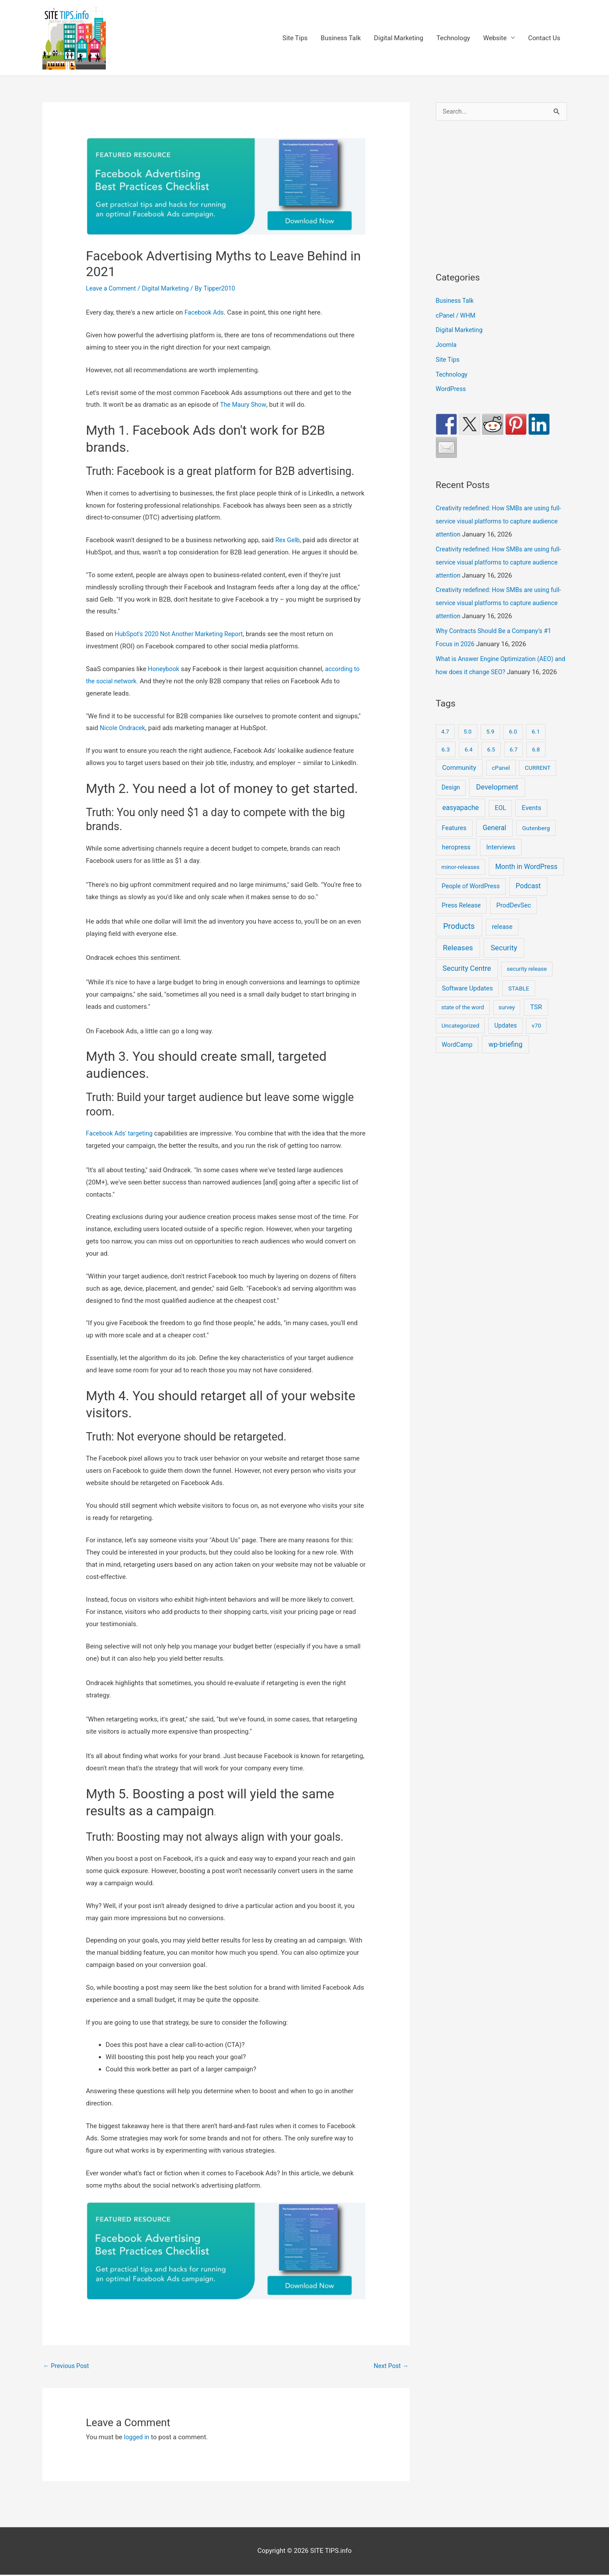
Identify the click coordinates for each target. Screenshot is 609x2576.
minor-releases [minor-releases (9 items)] (460, 881)
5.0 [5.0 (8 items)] (467, 746)
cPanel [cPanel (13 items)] (501, 782)
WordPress (452, 391)
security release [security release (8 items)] (527, 983)
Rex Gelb (288, 541)
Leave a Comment (112, 289)
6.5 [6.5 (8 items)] (491, 764)
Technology (453, 38)
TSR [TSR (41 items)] (536, 1022)
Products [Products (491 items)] (459, 940)
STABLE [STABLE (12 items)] (518, 1003)
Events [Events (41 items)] (531, 823)
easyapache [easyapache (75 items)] (460, 822)
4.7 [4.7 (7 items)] (445, 746)
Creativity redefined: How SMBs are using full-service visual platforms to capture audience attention (496, 523)
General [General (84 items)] (494, 842)
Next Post (390, 2367)
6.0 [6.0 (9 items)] (513, 746)
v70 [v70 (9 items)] (536, 1040)
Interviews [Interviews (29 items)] (500, 862)
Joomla (447, 346)
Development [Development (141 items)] (497, 802)
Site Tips (295, 38)
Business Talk (341, 38)
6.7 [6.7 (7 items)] (514, 764)
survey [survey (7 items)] (506, 1022)
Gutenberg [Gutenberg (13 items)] (536, 842)
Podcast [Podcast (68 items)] (528, 901)
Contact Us (544, 38)
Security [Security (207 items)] (504, 962)
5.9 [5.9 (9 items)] (490, 746)
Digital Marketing (398, 38)
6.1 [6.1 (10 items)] (536, 746)
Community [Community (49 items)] (459, 782)
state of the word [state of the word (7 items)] (462, 1022)
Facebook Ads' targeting (122, 1134)
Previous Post (67, 2367)
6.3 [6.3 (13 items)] (446, 763)
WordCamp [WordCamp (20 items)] (457, 1059)
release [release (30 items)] (502, 941)
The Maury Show (244, 405)
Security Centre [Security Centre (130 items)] (466, 983)
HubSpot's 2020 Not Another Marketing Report (182, 635)
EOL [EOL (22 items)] (500, 822)
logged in (137, 2438)
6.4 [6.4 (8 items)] (469, 764)
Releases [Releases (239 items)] (458, 962)
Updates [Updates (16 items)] (505, 1040)
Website (495, 38)
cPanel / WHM (457, 317)
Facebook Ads (205, 313)
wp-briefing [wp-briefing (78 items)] (505, 1059)
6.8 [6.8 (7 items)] (536, 764)
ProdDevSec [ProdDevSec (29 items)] (513, 920)
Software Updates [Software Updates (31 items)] (467, 1003)
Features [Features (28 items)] (454, 842)
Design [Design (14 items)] (451, 802)
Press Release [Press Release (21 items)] (461, 919)
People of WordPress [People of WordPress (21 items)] (471, 900)
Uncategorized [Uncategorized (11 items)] (461, 1040)
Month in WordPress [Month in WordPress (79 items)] (526, 881)
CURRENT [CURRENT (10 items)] (537, 782)
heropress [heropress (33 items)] (456, 862)
